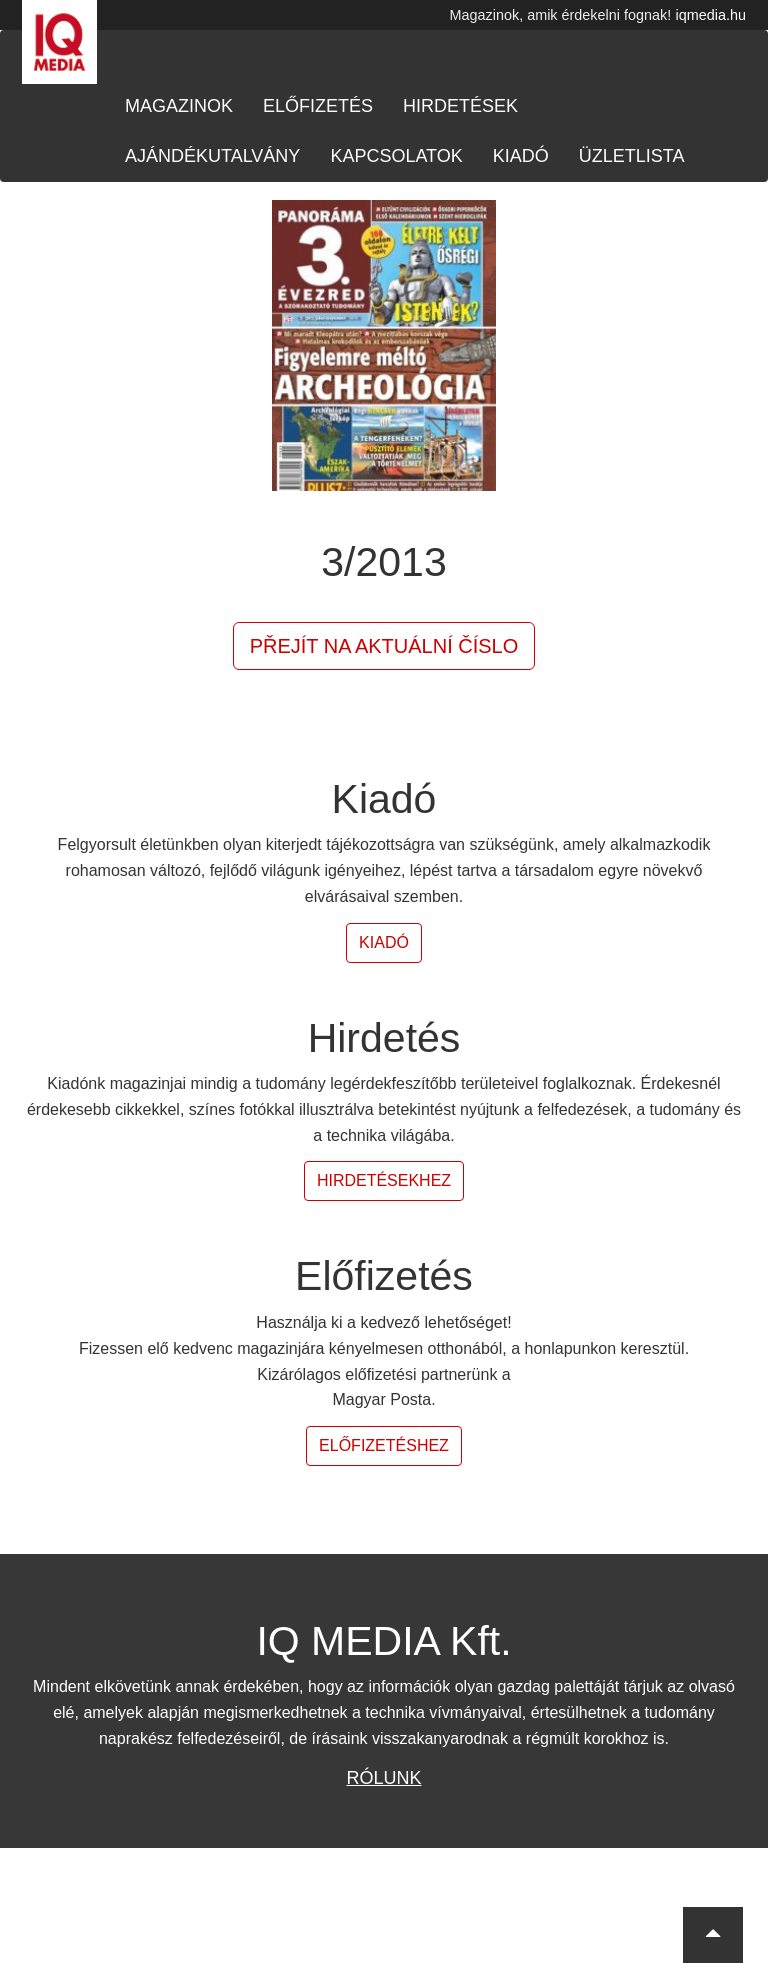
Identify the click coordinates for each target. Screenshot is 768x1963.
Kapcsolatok (396, 156)
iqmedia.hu (711, 15)
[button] (713, 1935)
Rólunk (383, 1778)
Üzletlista (632, 156)
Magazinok (179, 106)
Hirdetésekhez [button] (384, 1180)
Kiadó (521, 156)
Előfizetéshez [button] (384, 1445)
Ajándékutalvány (212, 156)
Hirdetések (460, 106)
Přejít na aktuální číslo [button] (384, 646)
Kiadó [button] (384, 942)
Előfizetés (318, 106)
